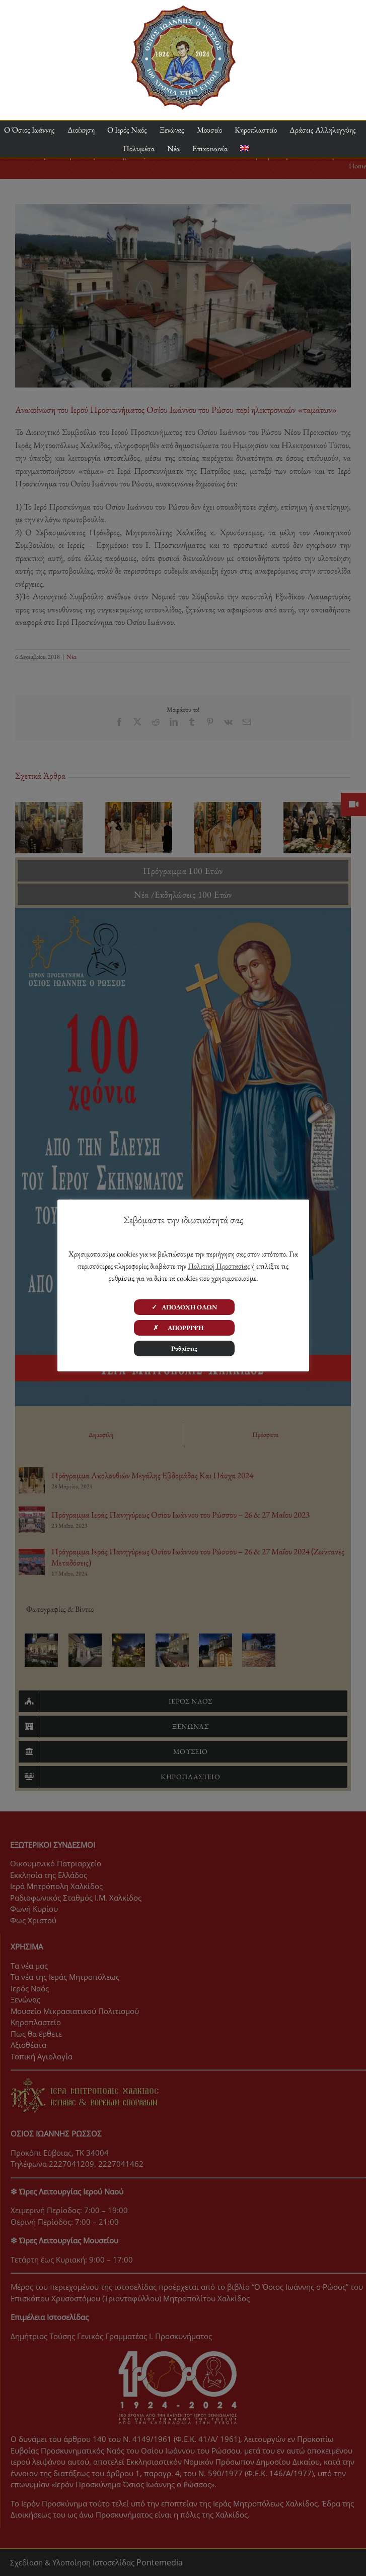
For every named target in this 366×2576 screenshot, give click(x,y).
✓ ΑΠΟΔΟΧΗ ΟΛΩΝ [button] (184, 1307)
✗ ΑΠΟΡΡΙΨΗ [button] (184, 1328)
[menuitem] (244, 148)
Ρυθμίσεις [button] (184, 1348)
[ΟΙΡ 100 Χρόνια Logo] (183, 9)
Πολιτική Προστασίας (219, 1266)
